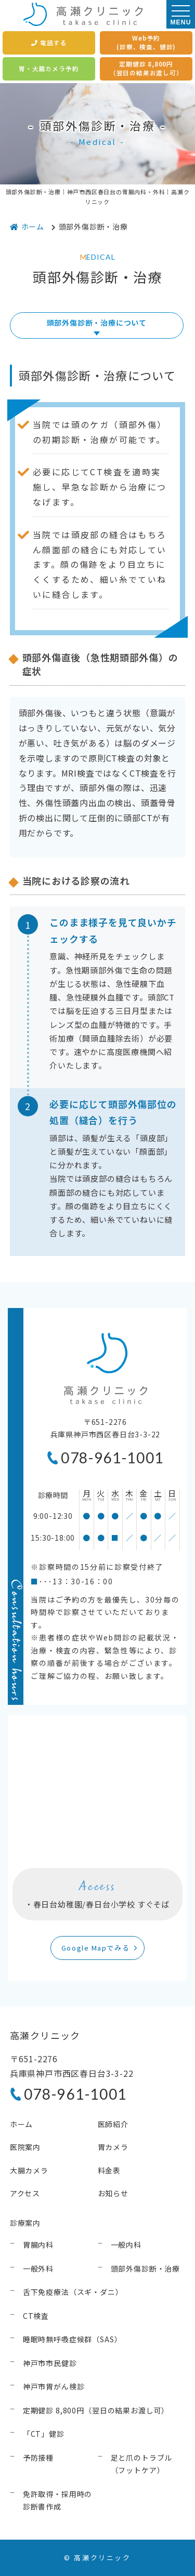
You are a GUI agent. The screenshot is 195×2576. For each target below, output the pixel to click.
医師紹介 (113, 2124)
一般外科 (38, 2268)
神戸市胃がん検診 (54, 2386)
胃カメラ (113, 2147)
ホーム (21, 2124)
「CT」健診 (43, 2433)
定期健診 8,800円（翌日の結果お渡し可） (146, 68)
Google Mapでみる (95, 1948)
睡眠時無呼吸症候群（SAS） (72, 2339)
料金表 (109, 2170)
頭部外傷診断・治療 (145, 2268)
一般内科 (126, 2244)
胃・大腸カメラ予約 (49, 68)
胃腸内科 (38, 2244)
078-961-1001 (112, 1457)
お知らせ (113, 2193)
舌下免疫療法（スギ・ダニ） (73, 2292)
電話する (49, 42)
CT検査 (36, 2316)
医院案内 (25, 2147)
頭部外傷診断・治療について (97, 322)
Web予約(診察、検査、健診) (146, 42)
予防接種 (38, 2457)
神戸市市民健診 (50, 2363)
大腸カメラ (29, 2170)
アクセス (25, 2193)
